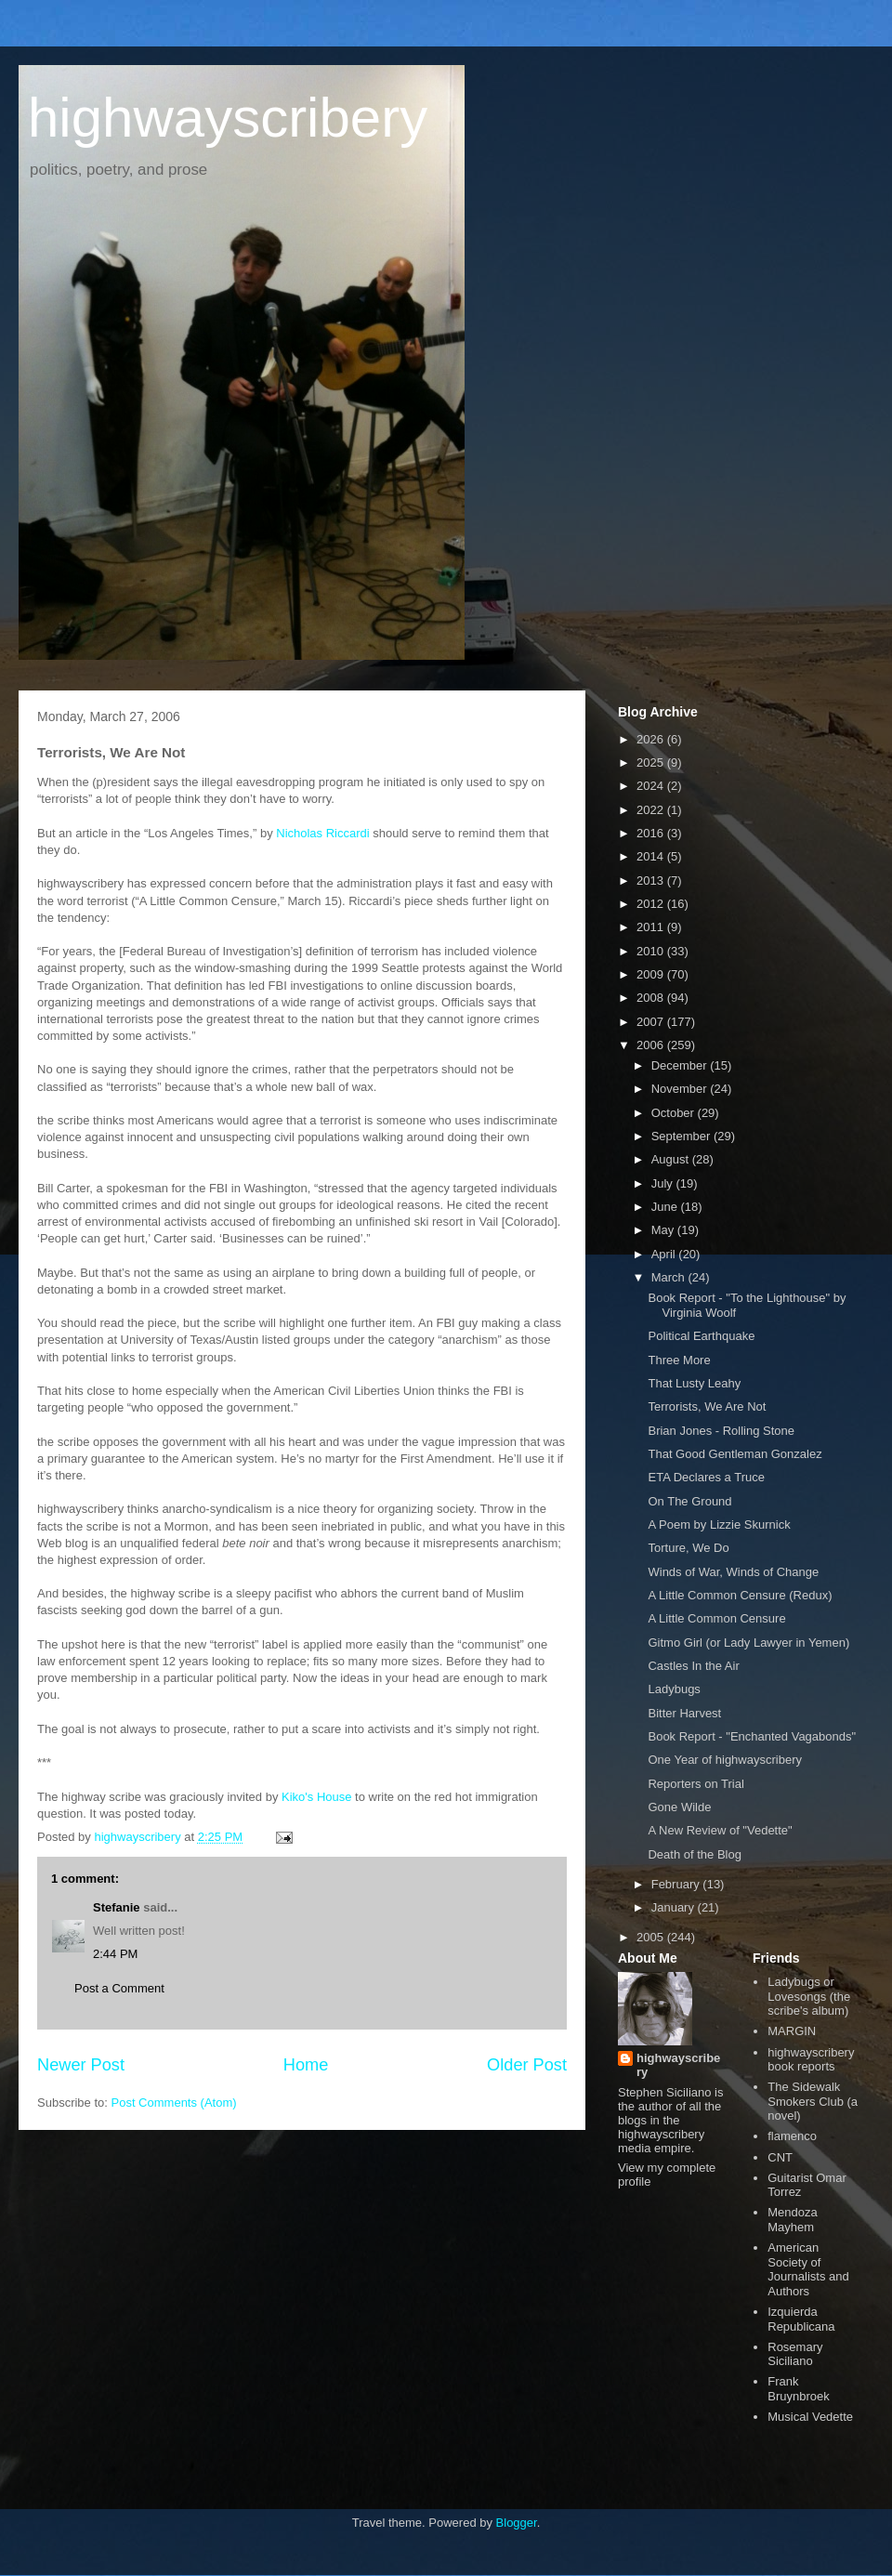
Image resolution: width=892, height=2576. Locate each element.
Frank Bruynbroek (798, 2388)
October (674, 1113)
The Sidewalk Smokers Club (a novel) (812, 2101)
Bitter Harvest (684, 1713)
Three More (679, 1360)
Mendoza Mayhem (792, 2219)
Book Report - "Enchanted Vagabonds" (752, 1736)
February (677, 1884)
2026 (651, 739)
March (670, 1277)
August (671, 1159)
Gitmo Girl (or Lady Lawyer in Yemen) (748, 1642)
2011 (651, 927)
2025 (651, 762)
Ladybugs (674, 1689)
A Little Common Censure (716, 1618)
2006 (651, 1045)
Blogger (516, 2523)
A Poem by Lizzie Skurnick (719, 1524)
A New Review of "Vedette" (720, 1830)
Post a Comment (119, 1988)
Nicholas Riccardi (322, 833)
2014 (651, 856)
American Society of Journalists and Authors (807, 2269)
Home (306, 2065)
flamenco (792, 2136)
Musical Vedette (810, 2417)
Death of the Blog (694, 1854)
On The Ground (689, 1501)
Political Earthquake (701, 1336)
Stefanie (116, 1907)
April (665, 1254)
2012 (651, 904)
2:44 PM (115, 1954)
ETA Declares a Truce (706, 1477)
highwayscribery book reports (810, 2059)
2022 (651, 810)
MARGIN (791, 2031)
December (681, 1065)
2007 (651, 1022)
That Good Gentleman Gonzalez (734, 1454)
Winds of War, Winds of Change (733, 1572)
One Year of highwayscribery (724, 1760)
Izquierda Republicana (800, 2319)
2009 (651, 974)
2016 (651, 833)
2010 (651, 951)
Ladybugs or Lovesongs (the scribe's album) (808, 1996)
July (663, 1183)
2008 (651, 998)
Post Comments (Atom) (174, 2102)
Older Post (527, 2065)
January (674, 1907)
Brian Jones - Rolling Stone (721, 1431)
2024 (651, 786)
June (666, 1207)
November (681, 1089)
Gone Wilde (679, 1807)
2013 (651, 880)
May (664, 1230)
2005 (651, 1937)
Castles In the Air (693, 1666)
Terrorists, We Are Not (707, 1406)
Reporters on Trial (695, 1784)
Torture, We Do (688, 1548)
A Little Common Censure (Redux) (740, 1595)
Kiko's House (316, 1797)
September (682, 1136)
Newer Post (81, 2065)
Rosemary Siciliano (794, 2354)
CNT (780, 2157)
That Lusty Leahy (694, 1383)
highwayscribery (227, 117)
